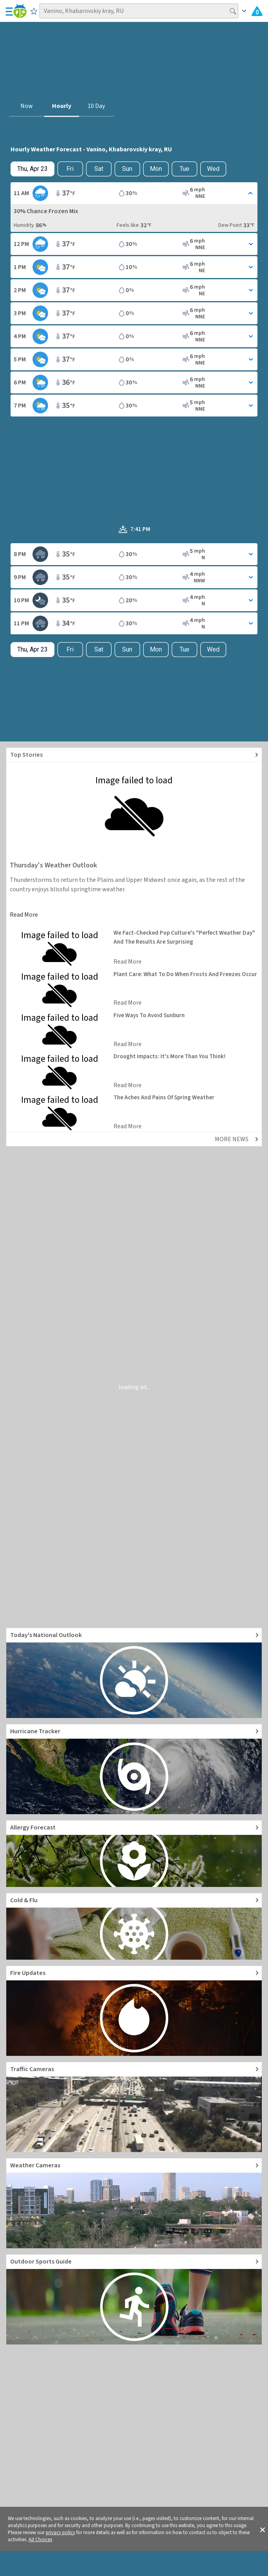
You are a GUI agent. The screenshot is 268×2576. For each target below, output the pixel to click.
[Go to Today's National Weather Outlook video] (134, 1673)
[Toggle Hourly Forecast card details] (134, 193)
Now (26, 106)
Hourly (61, 106)
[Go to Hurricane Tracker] (134, 1769)
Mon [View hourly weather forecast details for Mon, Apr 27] (156, 168)
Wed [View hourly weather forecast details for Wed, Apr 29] (213, 168)
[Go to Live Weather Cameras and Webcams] (134, 2203)
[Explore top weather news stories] (134, 755)
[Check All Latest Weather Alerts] (257, 11)
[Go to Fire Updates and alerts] (134, 2011)
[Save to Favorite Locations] (33, 11)
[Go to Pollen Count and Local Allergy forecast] (134, 1853)
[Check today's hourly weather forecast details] (32, 169)
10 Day (96, 106)
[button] (262, 2529)
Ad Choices (40, 2539)
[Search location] (139, 11)
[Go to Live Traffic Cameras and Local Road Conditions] (134, 2107)
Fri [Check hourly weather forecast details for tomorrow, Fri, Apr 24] (70, 168)
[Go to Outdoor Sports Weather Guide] (134, 2299)
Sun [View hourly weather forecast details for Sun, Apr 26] (127, 168)
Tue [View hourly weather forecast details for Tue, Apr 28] (184, 168)
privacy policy (60, 2532)
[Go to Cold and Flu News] (134, 1926)
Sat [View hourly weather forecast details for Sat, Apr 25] (98, 168)
